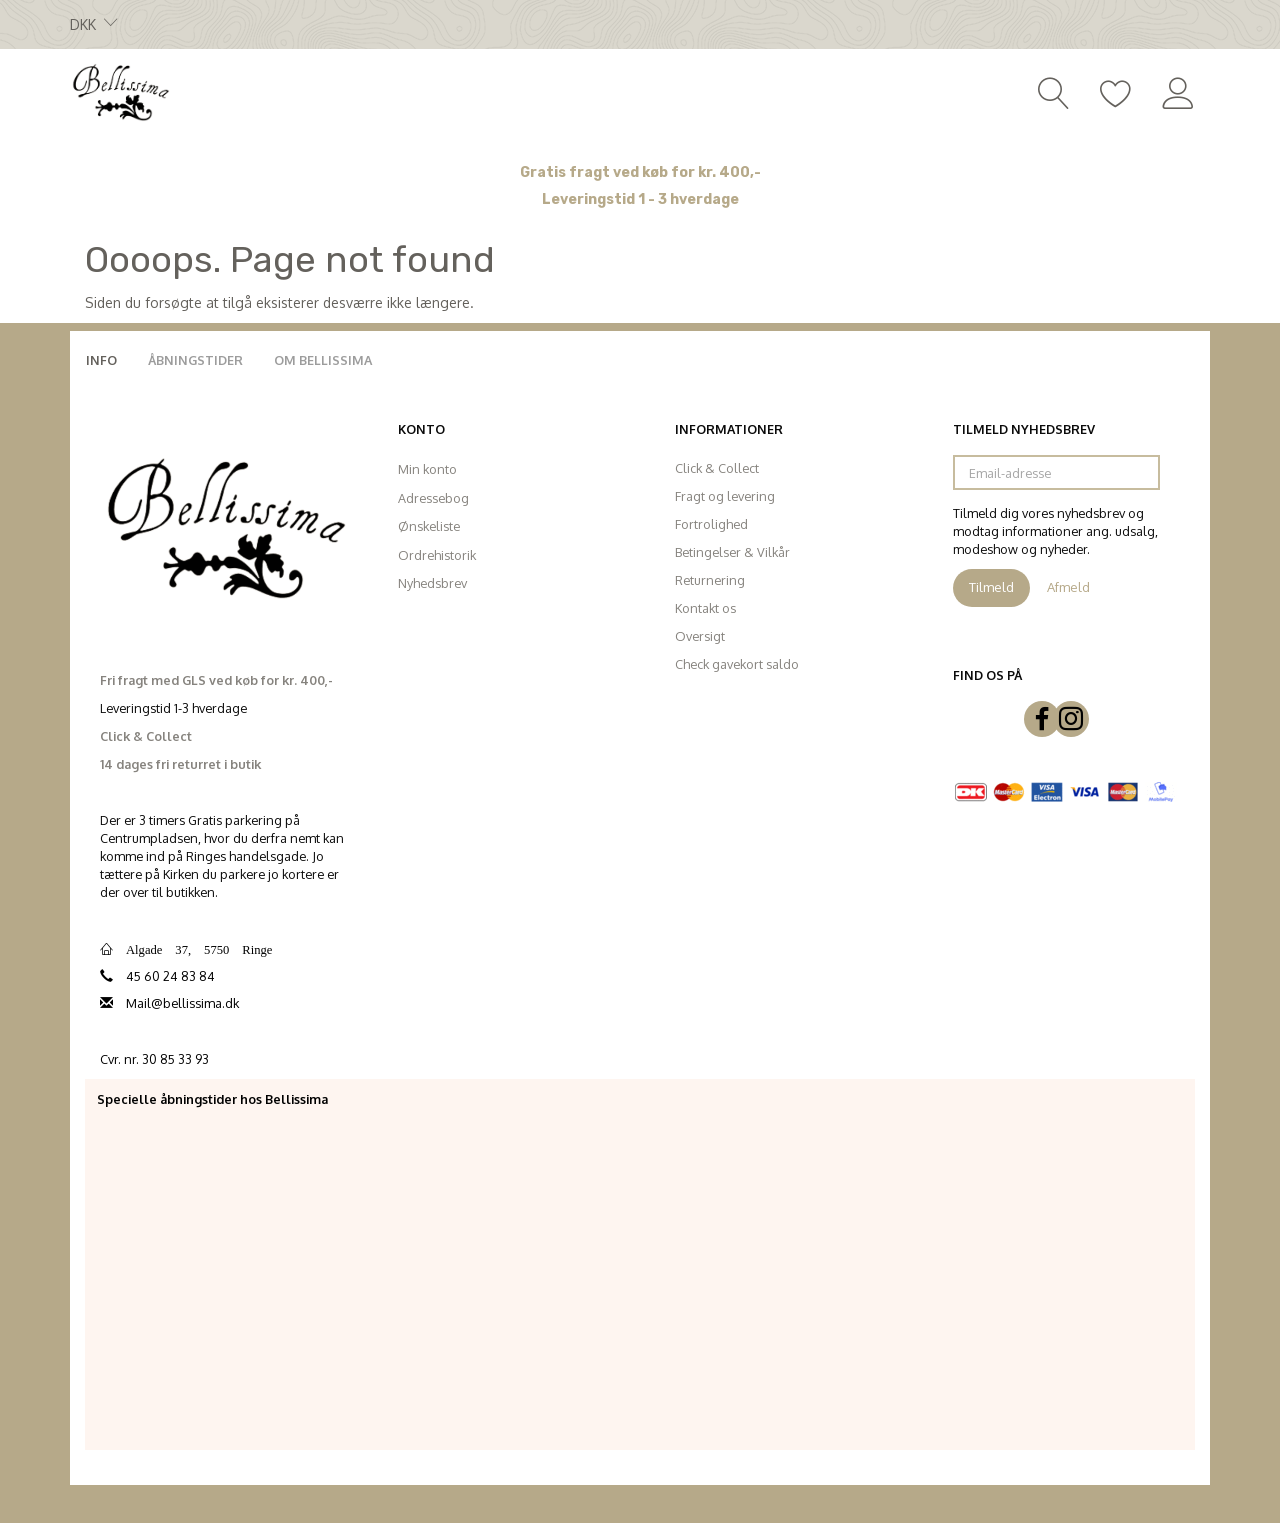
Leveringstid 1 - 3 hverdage (640, 199)
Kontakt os (705, 608)
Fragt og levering (725, 496)
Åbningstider (195, 360)
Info (101, 360)
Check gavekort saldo (737, 664)
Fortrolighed (711, 524)
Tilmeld (991, 587)
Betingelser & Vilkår (732, 552)
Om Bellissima (323, 360)
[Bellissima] (120, 91)
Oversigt (700, 636)
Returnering (710, 580)
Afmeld (1068, 587)
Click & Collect (717, 468)
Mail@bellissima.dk (182, 1003)
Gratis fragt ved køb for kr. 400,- (640, 172)
